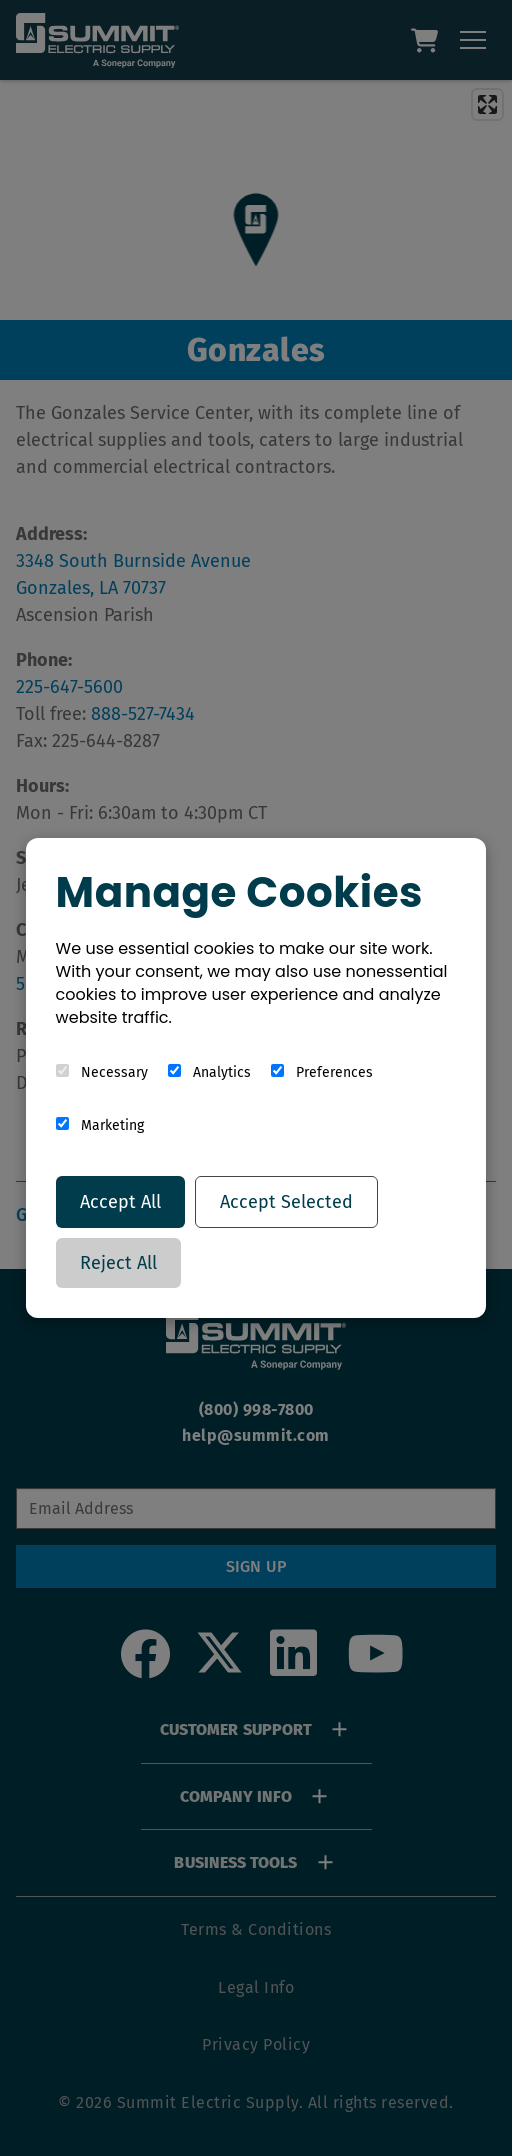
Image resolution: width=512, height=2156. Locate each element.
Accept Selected (286, 1202)
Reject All (118, 1263)
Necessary (102, 1072)
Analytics (209, 1072)
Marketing (100, 1125)
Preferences (322, 1072)
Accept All (120, 1202)
